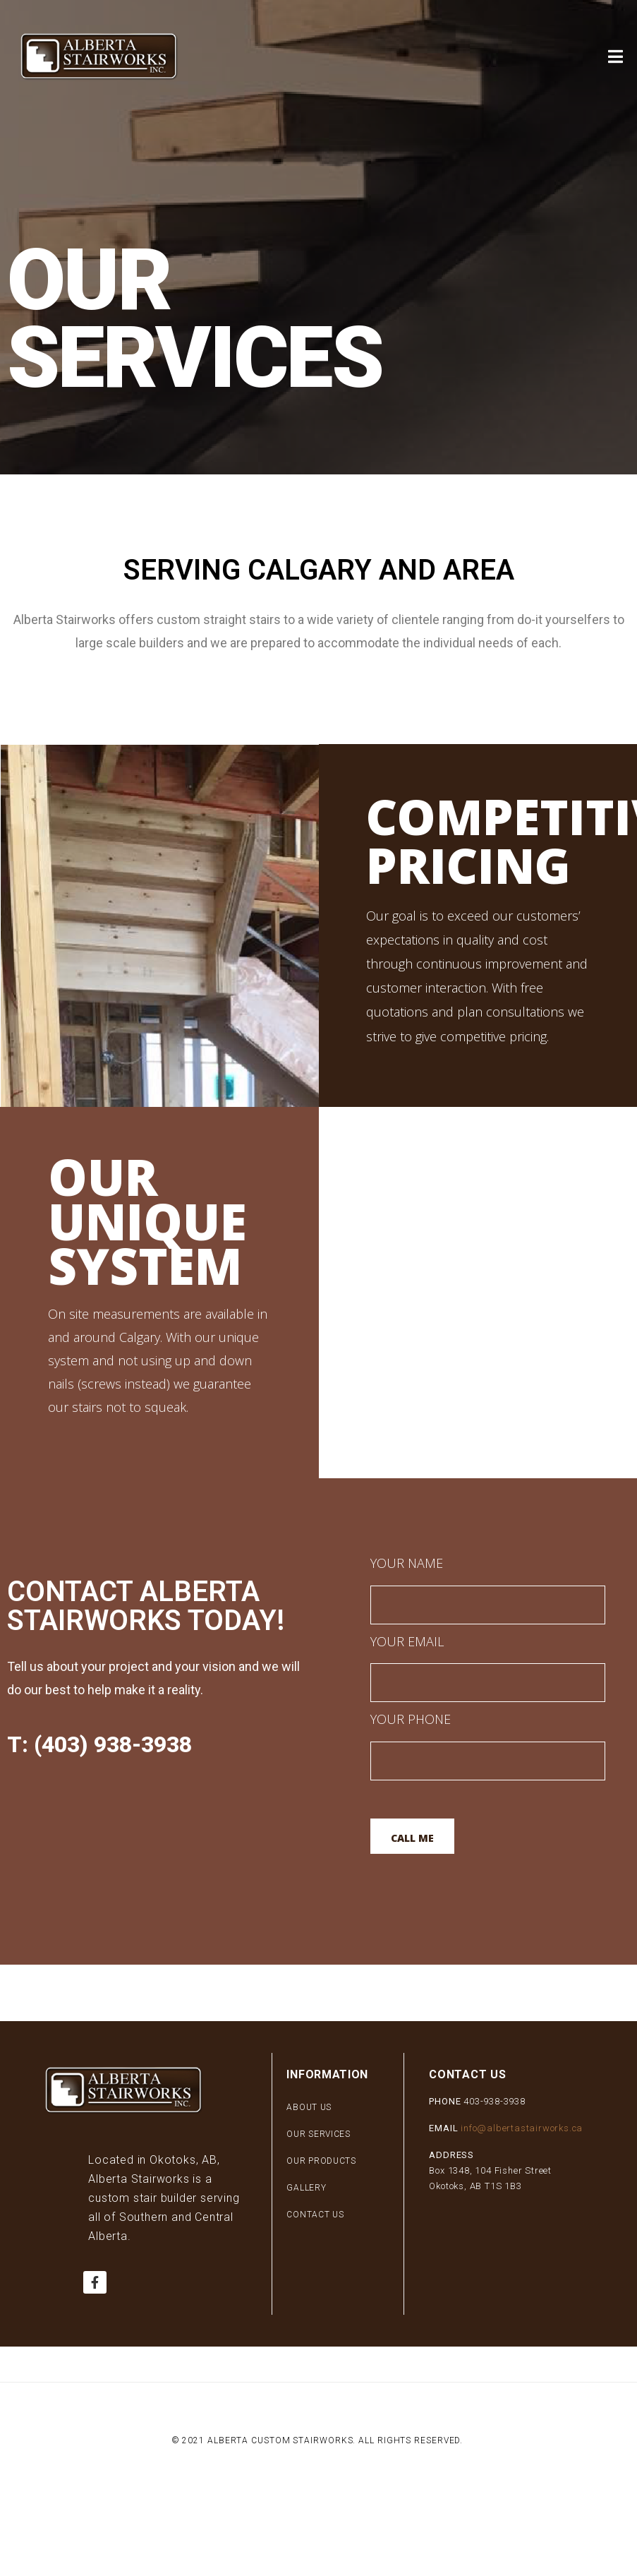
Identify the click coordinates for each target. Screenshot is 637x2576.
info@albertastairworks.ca (522, 2128)
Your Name (487, 1587)
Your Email (487, 1665)
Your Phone (487, 1743)
